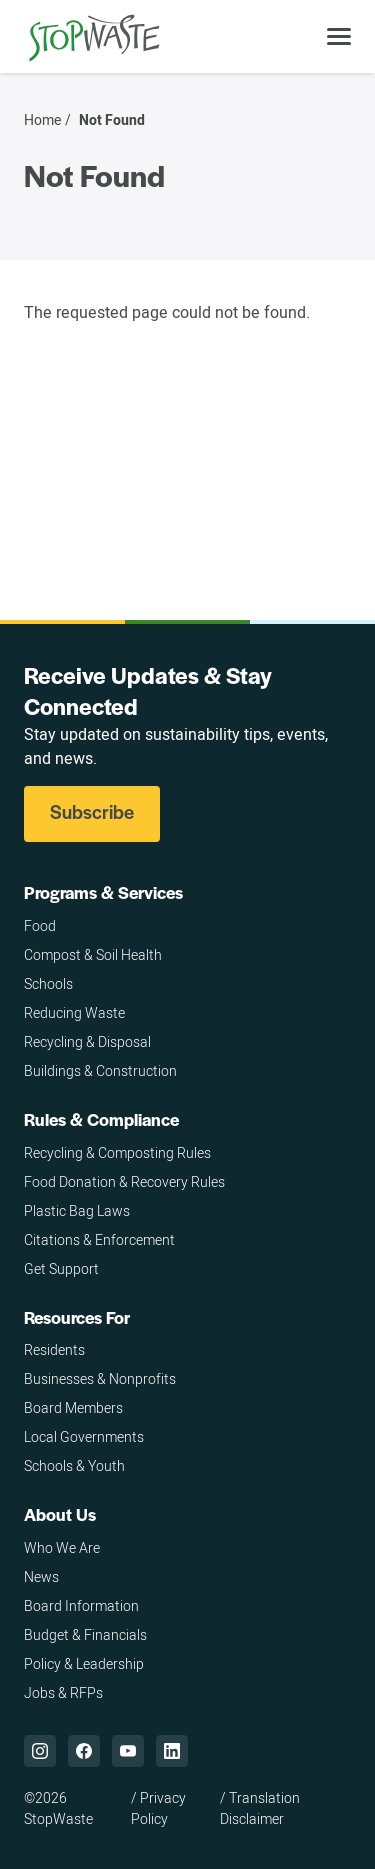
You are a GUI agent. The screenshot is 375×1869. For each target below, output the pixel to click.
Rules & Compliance (101, 1119)
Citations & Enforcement (99, 1239)
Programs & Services (103, 892)
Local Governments (84, 1436)
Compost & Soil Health (93, 954)
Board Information (81, 1605)
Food (40, 925)
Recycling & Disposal (87, 1041)
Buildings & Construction (100, 1070)
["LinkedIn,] (172, 1751)
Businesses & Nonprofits (100, 1378)
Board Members (73, 1407)
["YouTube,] (128, 1751)
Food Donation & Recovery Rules (124, 1181)
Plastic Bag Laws (77, 1210)
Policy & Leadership (84, 1663)
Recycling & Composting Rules (117, 1152)
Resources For (77, 1317)
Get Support (61, 1268)
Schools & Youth (74, 1465)
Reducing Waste (74, 1012)
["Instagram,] (40, 1751)
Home (42, 120)
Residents (54, 1349)
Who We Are (62, 1547)
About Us (60, 1514)
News (41, 1576)
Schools (48, 983)
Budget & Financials (85, 1634)
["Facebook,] (84, 1751)
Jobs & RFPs (63, 1692)
